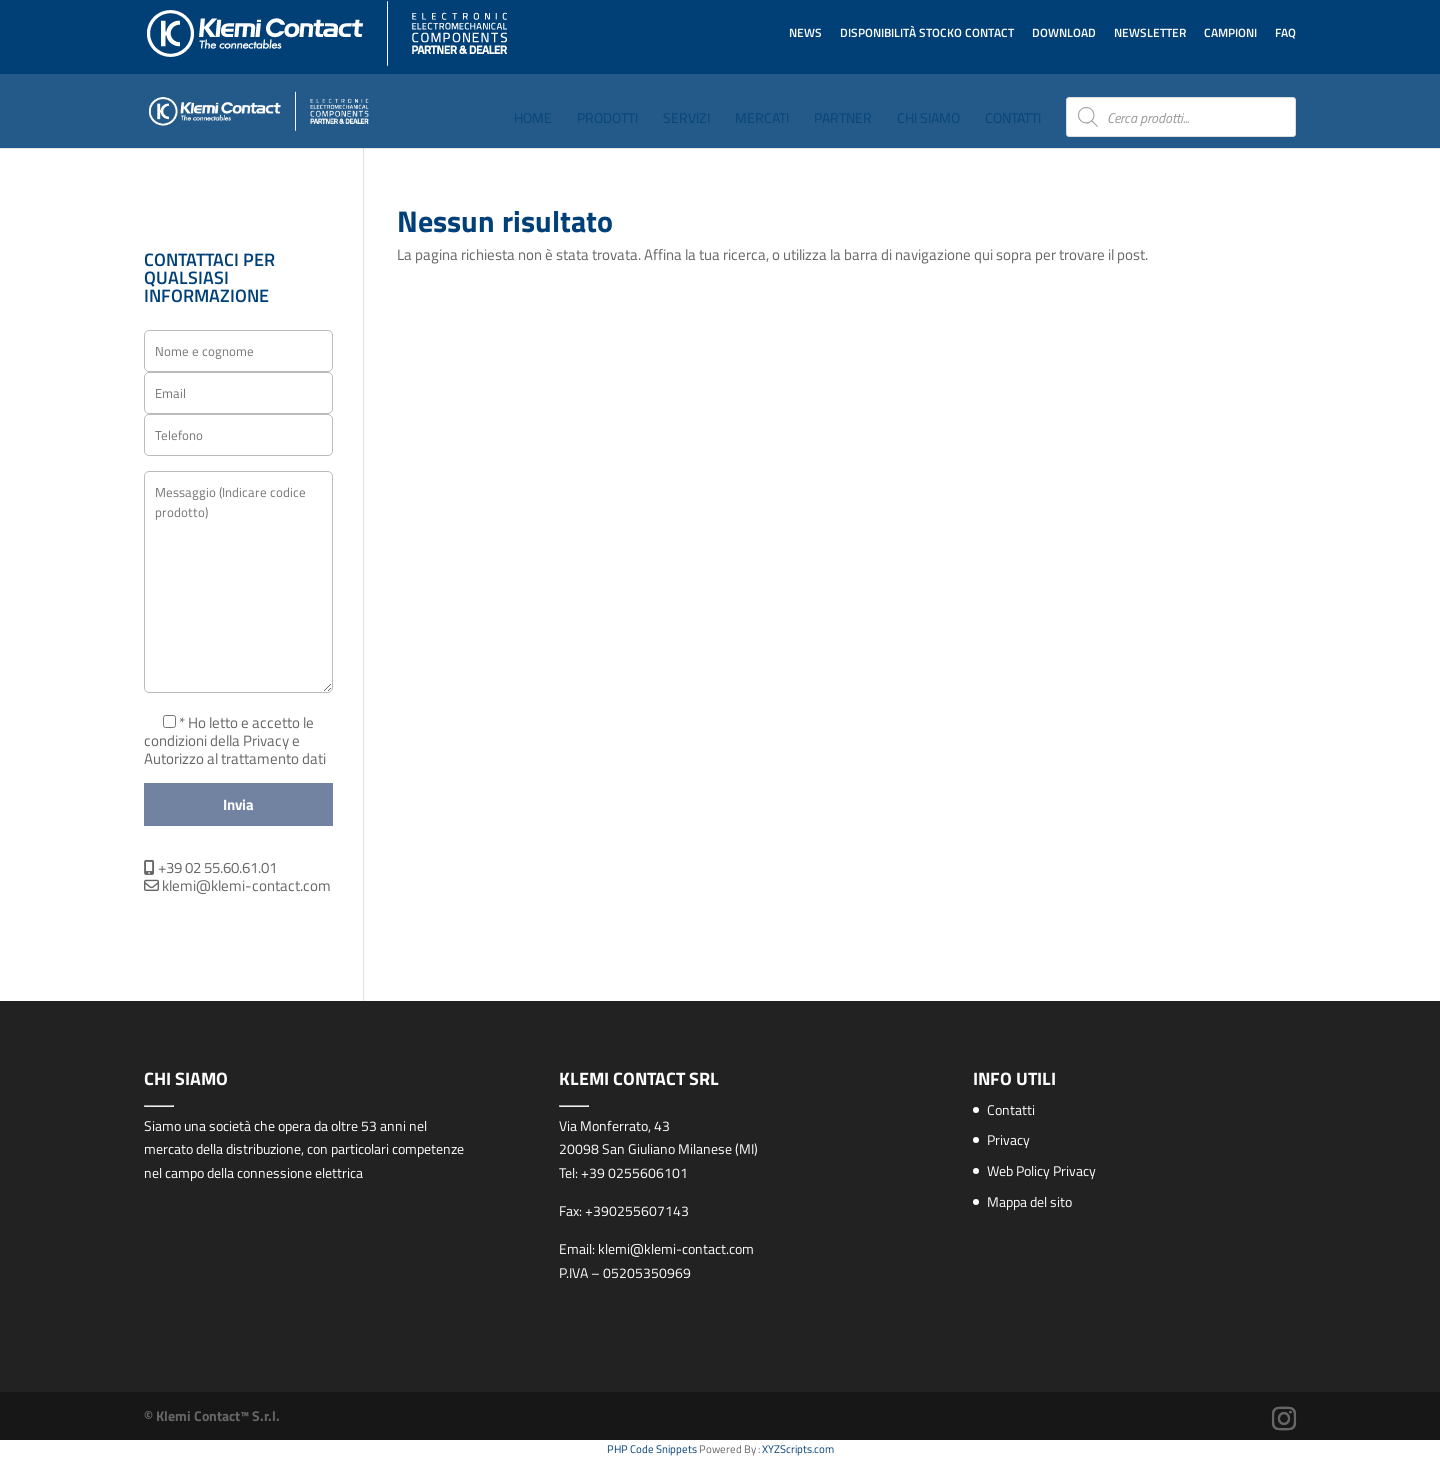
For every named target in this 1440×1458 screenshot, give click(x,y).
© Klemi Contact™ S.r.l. (212, 1415)
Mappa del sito (1029, 1201)
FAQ (1285, 32)
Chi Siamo (928, 119)
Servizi (686, 119)
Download (1064, 32)
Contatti (1013, 119)
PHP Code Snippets (652, 1449)
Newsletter (1150, 32)
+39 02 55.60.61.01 (210, 867)
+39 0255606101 (634, 1172)
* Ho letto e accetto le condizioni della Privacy (229, 731)
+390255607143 (637, 1210)
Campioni (1230, 32)
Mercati (762, 119)
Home (533, 119)
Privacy (1008, 1139)
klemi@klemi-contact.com (237, 885)
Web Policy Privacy (1041, 1170)
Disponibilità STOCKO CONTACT (927, 32)
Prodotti (607, 119)
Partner (843, 119)
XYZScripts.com (798, 1449)
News (805, 32)
